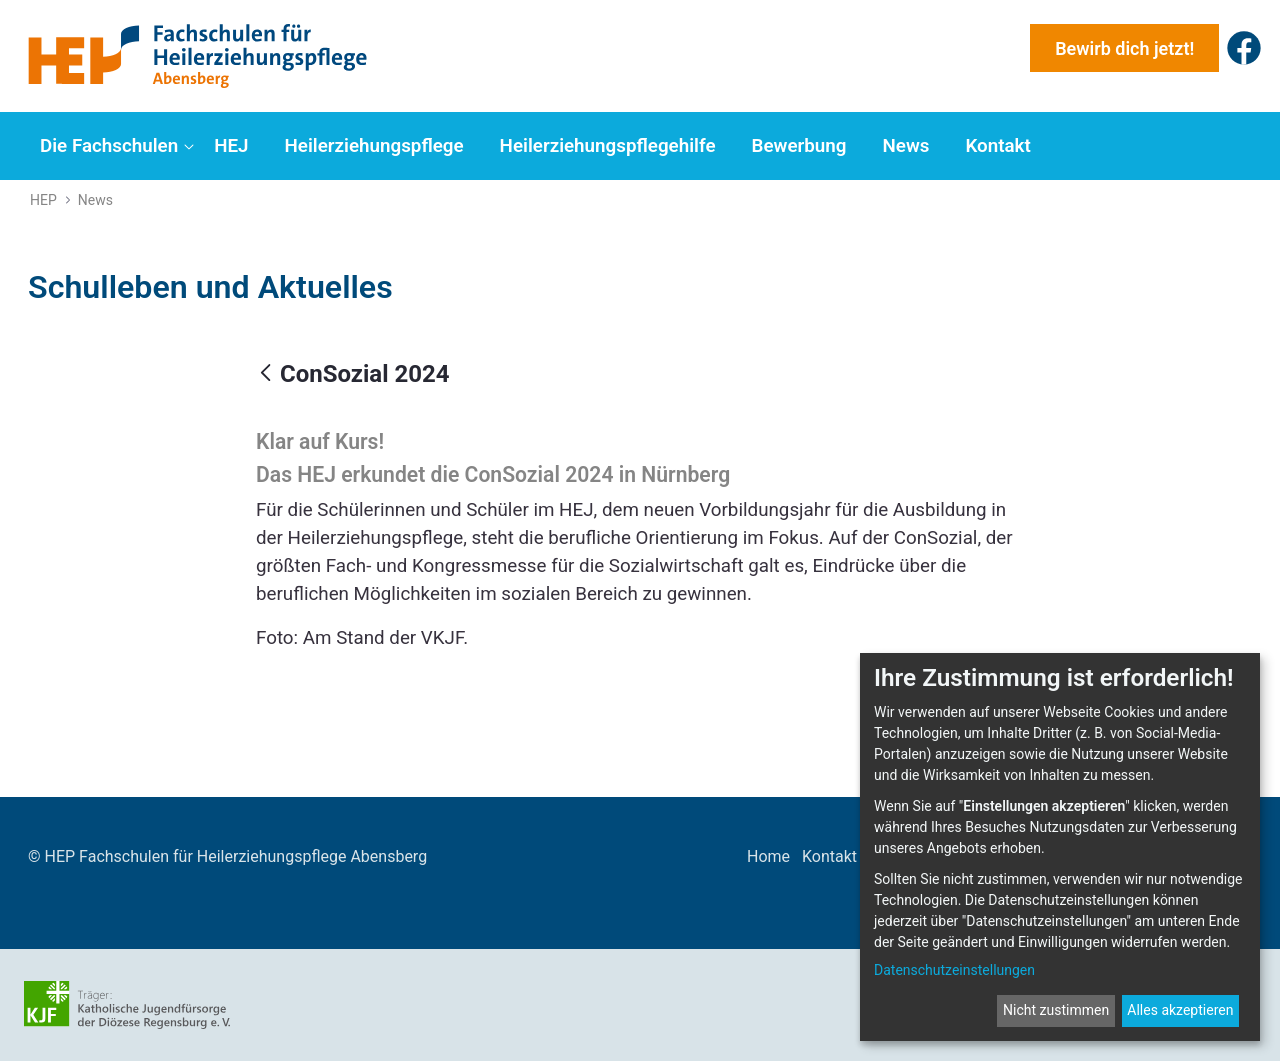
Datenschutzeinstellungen (954, 970)
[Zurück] (265, 374)
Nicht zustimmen (1056, 1010)
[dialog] (1060, 847)
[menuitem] (115, 146)
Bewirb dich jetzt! (1124, 48)
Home (768, 856)
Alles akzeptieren (1180, 1010)
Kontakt (829, 856)
